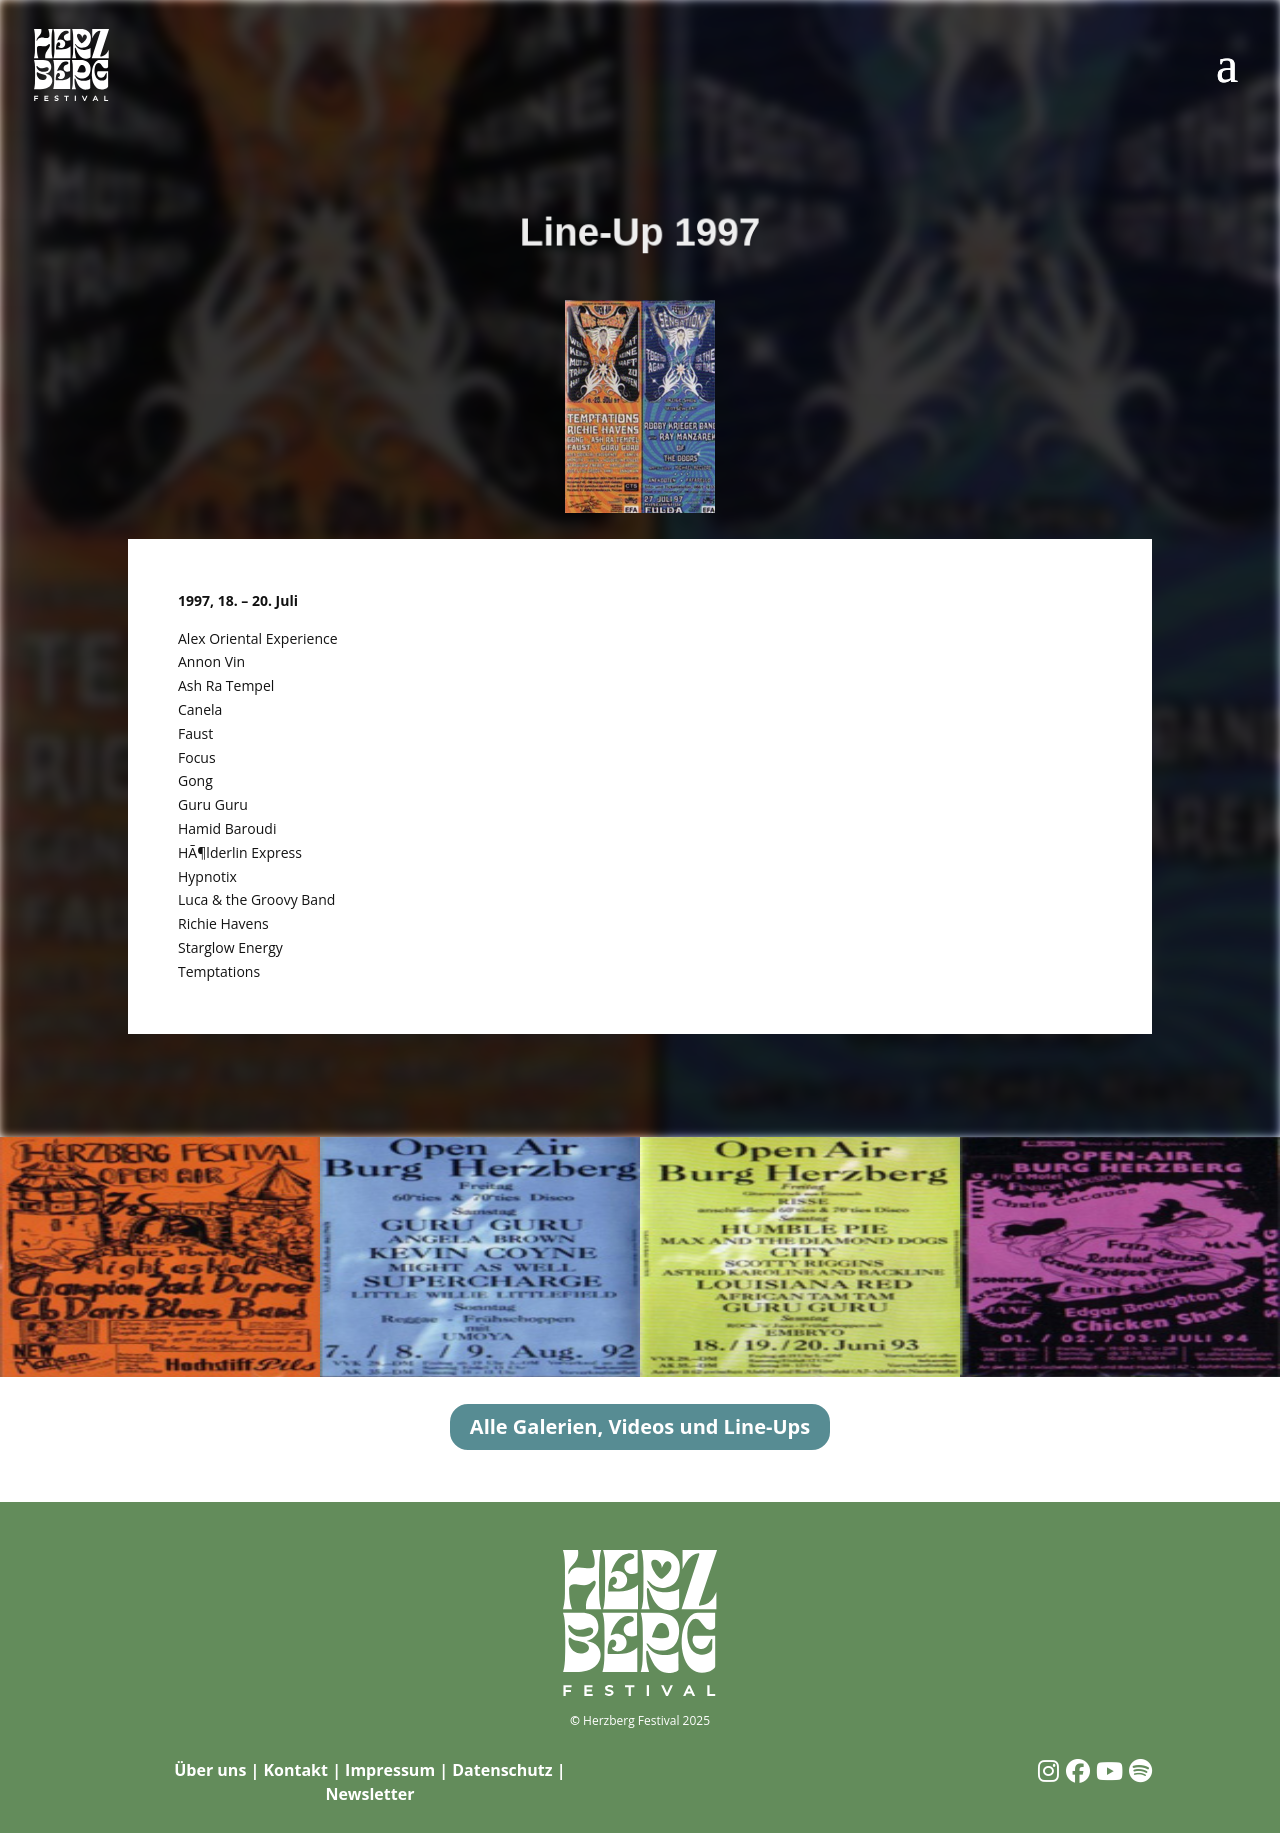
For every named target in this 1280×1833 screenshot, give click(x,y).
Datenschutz (502, 1770)
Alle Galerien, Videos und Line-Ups (640, 1426)
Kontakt (295, 1770)
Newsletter (369, 1794)
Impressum (390, 1770)
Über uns (210, 1770)
